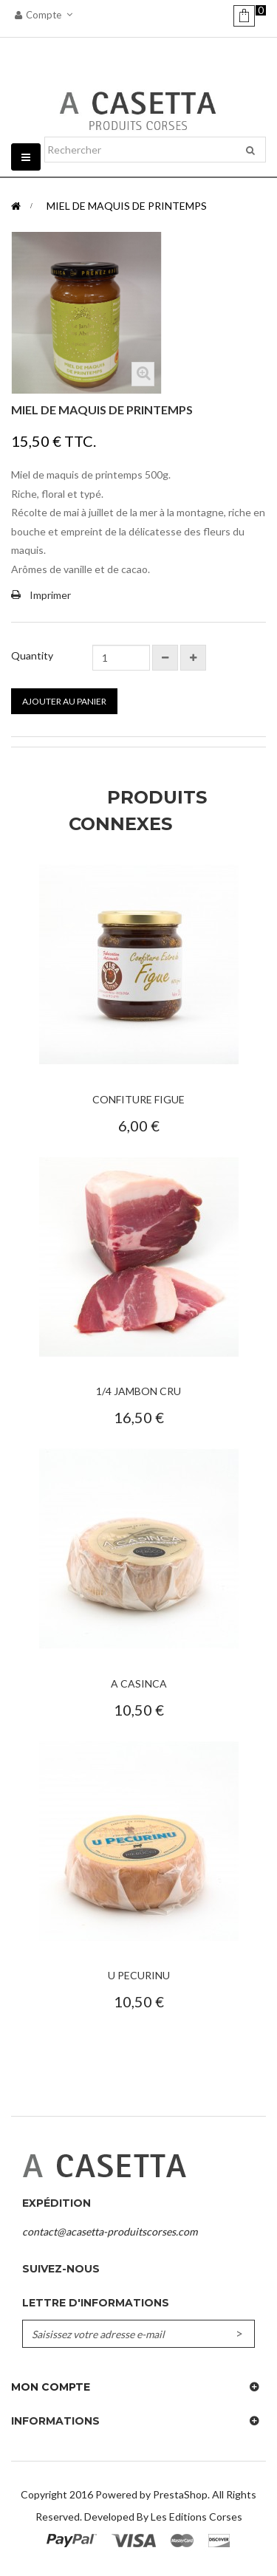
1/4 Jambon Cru (138, 1391)
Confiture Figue (138, 1099)
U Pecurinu (139, 1975)
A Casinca (139, 1683)
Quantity (32, 655)
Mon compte (50, 2387)
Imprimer (50, 595)
